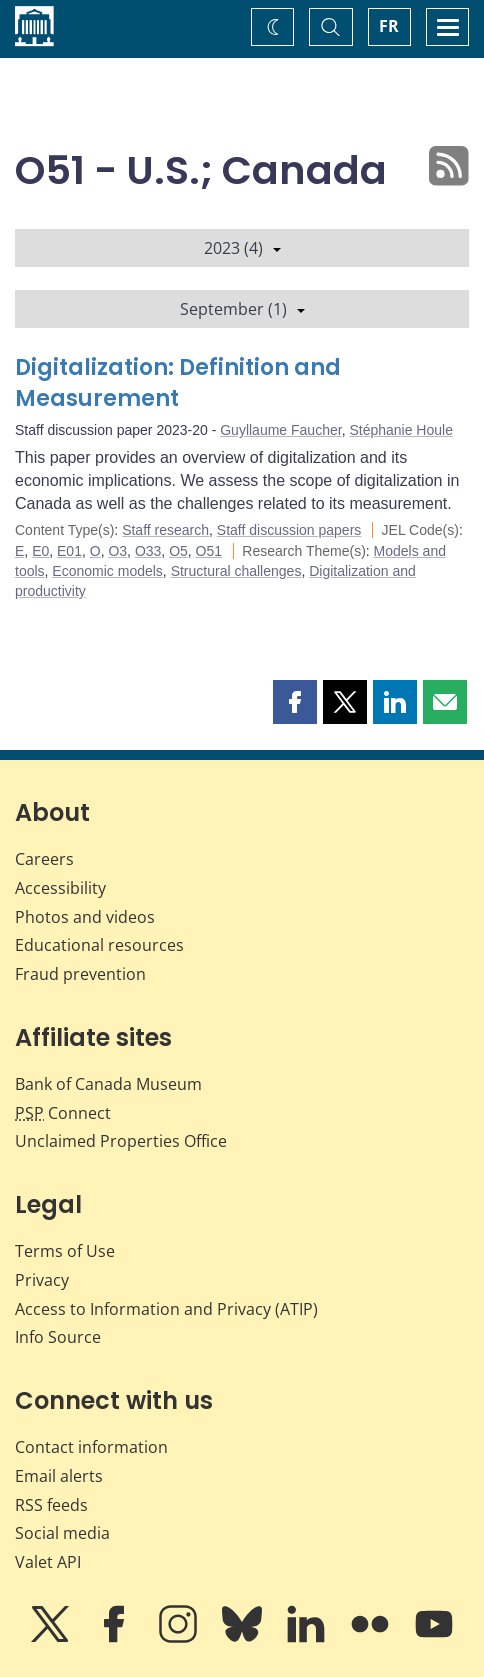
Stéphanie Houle (401, 430)
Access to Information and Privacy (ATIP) (166, 1309)
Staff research (165, 530)
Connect (63, 1113)
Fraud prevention (80, 974)
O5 (178, 551)
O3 (117, 551)
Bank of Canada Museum (108, 1084)
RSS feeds (51, 1505)
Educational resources (99, 945)
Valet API (48, 1562)
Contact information (91, 1447)
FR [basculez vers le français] (389, 26)
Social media (62, 1533)
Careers (44, 859)
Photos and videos (85, 917)
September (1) (242, 309)
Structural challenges (236, 571)
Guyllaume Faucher (280, 430)
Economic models (107, 571)
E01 (69, 551)
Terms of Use (65, 1251)
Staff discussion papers (289, 530)
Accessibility (60, 888)
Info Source (58, 1337)
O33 (148, 551)
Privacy (42, 1280)
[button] (295, 702)
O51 (209, 551)
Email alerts (59, 1476)
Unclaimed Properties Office (121, 1141)
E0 (40, 551)
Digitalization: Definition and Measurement (178, 383)
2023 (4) (242, 248)
